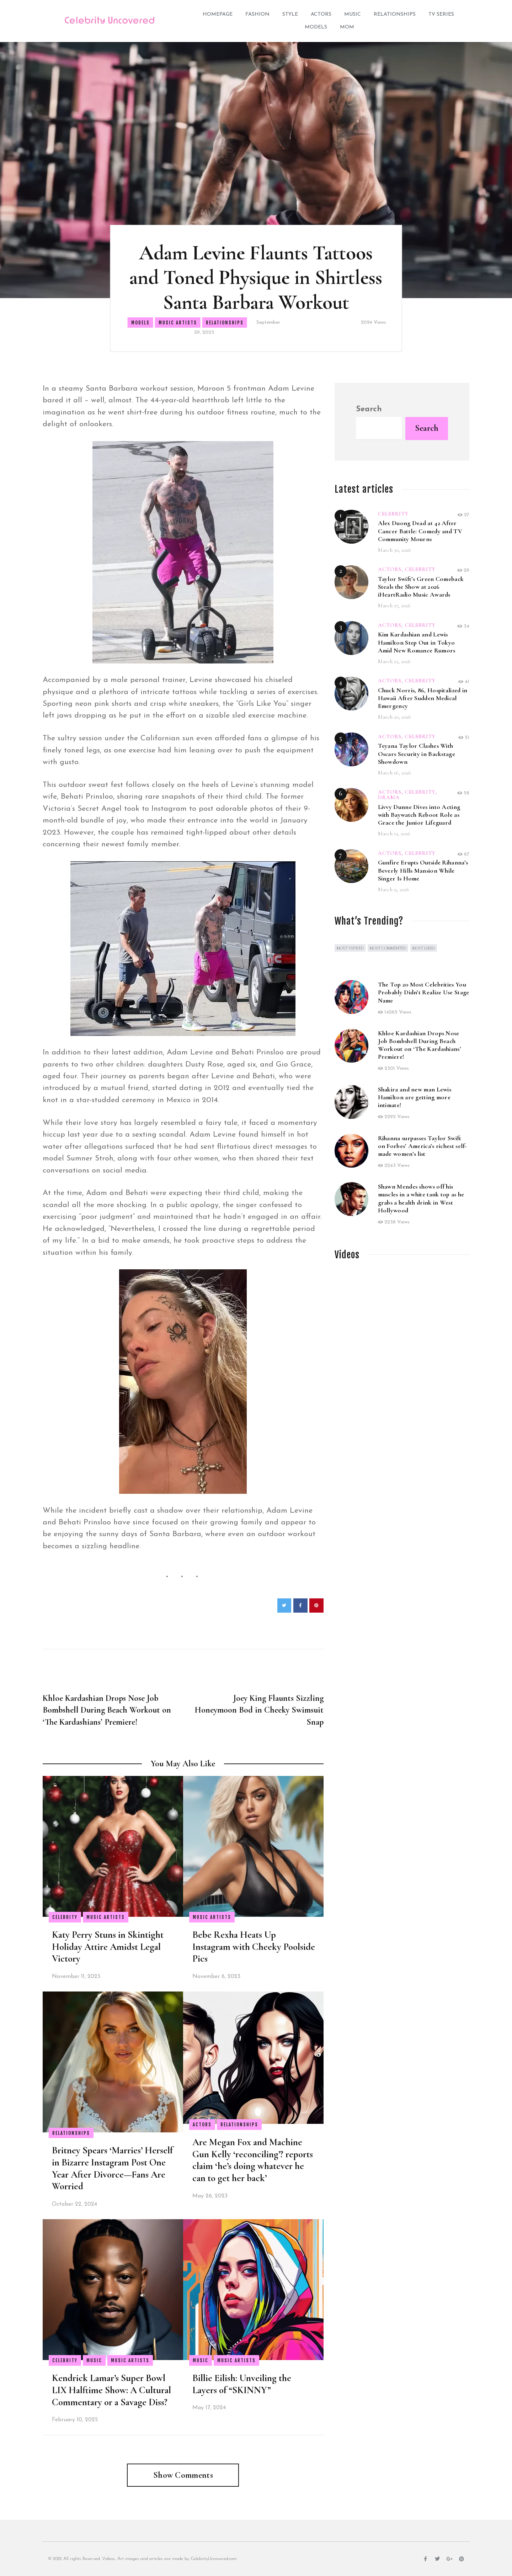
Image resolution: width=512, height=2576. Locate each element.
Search (369, 409)
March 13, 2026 (394, 833)
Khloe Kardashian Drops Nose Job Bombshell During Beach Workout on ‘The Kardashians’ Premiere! (419, 1044)
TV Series (441, 14)
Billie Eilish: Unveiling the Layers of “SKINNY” (241, 2384)
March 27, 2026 (394, 605)
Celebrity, (421, 792)
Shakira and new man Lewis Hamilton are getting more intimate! (415, 1097)
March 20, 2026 (394, 716)
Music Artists (178, 323)
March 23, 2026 (394, 661)
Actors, (391, 569)
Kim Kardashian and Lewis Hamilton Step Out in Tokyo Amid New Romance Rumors (416, 642)
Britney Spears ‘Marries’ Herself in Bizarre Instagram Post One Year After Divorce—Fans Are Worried (112, 2168)
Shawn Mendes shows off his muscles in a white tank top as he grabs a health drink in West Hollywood (421, 1198)
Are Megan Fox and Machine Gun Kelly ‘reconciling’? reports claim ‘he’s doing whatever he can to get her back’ (252, 2160)
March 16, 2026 (394, 772)
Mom (347, 27)
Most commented (388, 947)
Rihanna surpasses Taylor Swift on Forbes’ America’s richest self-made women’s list (422, 1146)
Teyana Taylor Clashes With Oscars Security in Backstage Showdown (416, 753)
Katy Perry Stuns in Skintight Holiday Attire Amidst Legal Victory (108, 1947)
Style (290, 14)
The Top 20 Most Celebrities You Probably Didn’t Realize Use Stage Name (423, 992)
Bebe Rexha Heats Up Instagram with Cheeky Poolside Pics (253, 1947)
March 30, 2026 (394, 550)
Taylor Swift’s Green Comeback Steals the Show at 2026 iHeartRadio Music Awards (421, 586)
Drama (389, 797)
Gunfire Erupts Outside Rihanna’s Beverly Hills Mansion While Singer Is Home (423, 870)
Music (352, 14)
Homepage (218, 14)
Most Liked (423, 947)
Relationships (395, 14)
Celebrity (65, 1917)
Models (316, 27)
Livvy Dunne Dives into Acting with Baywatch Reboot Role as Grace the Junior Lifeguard (419, 814)
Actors (321, 14)
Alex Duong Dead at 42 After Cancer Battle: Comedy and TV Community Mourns (420, 531)
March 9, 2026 (393, 889)
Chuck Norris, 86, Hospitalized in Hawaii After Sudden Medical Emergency (423, 698)
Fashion (257, 14)
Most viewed (350, 947)
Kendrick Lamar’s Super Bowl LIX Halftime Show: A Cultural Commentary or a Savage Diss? (111, 2390)
